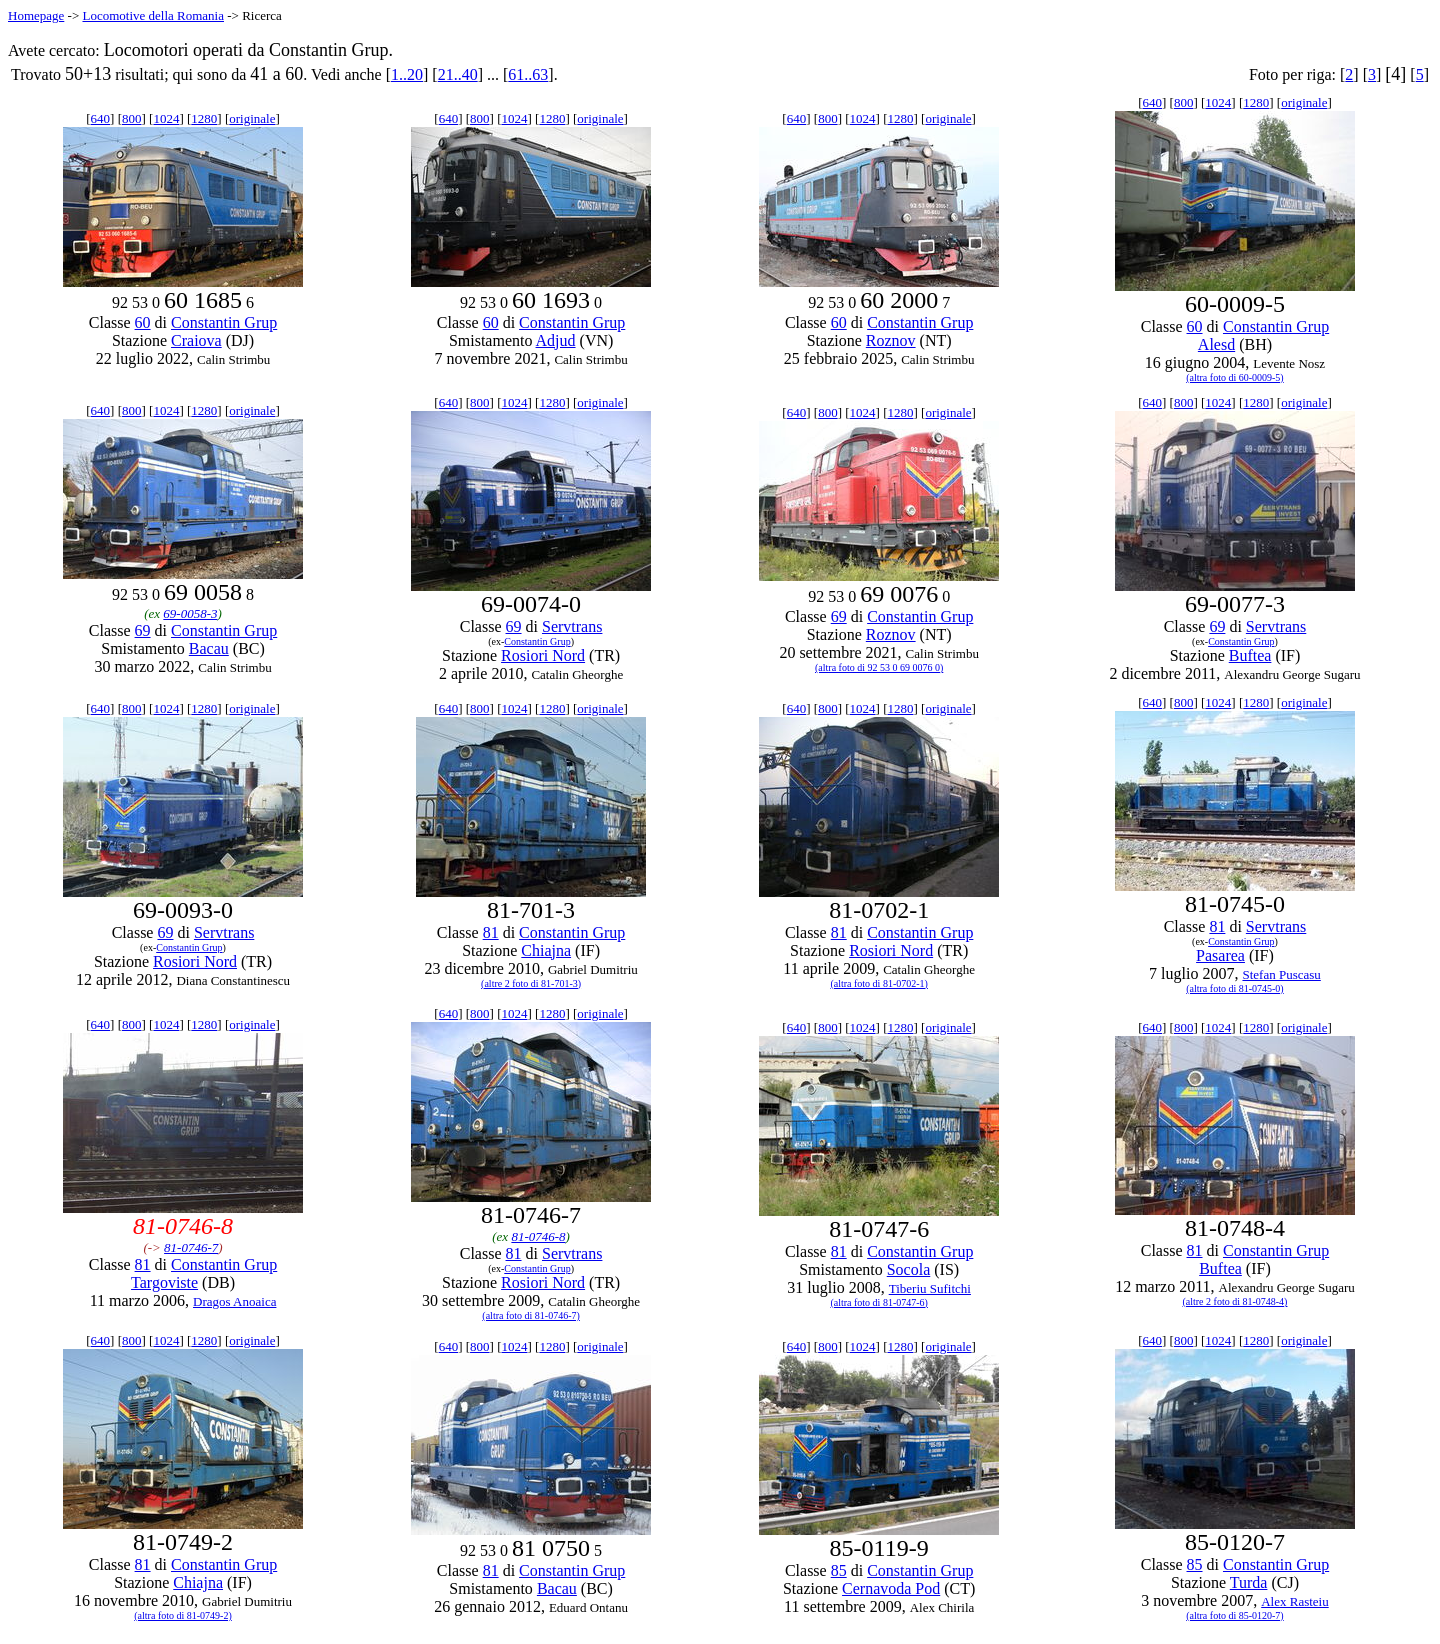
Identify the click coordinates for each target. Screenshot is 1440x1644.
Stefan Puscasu (1281, 974)
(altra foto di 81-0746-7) (530, 1315)
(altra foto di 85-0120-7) (1234, 1615)
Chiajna (546, 950)
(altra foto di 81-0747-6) (878, 1302)
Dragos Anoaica (234, 1301)
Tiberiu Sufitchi (930, 1288)
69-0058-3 (190, 613)
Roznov (891, 340)
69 (143, 630)
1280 (204, 118)
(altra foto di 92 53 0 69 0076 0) (879, 667)
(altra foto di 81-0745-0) (1234, 988)
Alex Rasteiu (1295, 1601)
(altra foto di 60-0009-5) (1234, 377)
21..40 (458, 74)
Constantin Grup (224, 322)
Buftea (1250, 655)
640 (101, 118)
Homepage (36, 15)
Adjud (556, 340)
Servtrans (572, 626)
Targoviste (164, 1282)
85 (839, 1570)
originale (252, 118)
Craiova (196, 340)
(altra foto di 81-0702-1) (878, 983)
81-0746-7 (191, 1247)
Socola (909, 1269)
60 (143, 322)
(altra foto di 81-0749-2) (182, 1615)
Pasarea (1220, 955)
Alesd (1216, 344)
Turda (1249, 1582)
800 (132, 118)
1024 (166, 118)
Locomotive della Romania (153, 15)
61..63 (528, 74)
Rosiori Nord (543, 655)
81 (491, 932)
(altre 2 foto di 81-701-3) (531, 983)
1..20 (407, 74)
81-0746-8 (538, 1236)
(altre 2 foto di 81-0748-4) (1234, 1301)
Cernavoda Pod (891, 1588)
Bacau (209, 648)
